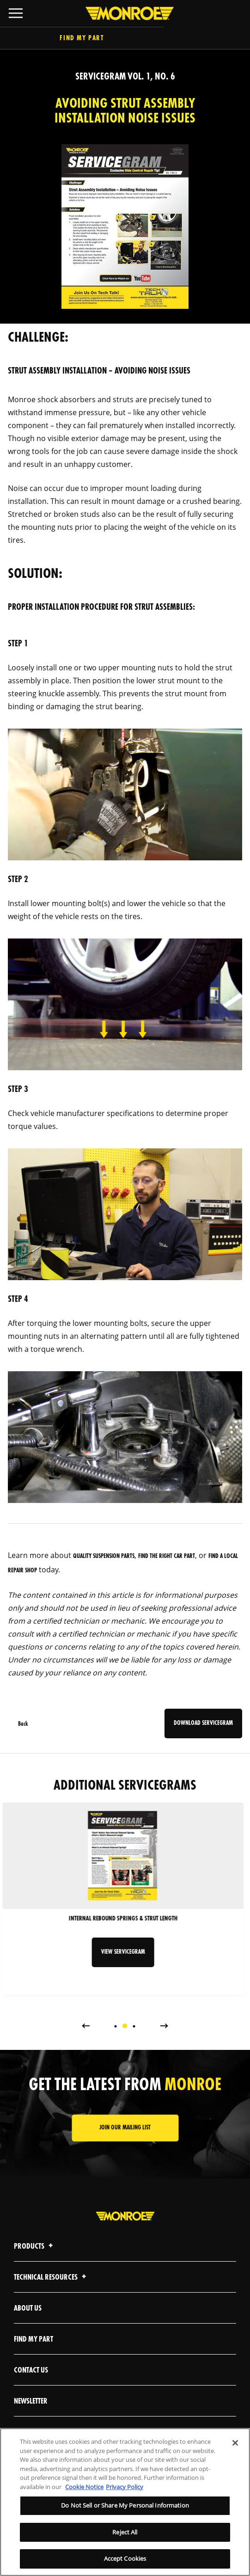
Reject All (124, 2532)
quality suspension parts (103, 1556)
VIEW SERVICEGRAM (125, 1952)
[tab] (115, 2026)
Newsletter (31, 2401)
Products (34, 2247)
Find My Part (125, 38)
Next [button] (164, 2025)
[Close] (235, 2443)
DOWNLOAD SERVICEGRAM (203, 1723)
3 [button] (134, 2026)
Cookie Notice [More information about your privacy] (84, 2487)
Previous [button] (85, 2025)
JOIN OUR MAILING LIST (125, 2128)
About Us (28, 2308)
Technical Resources (51, 2278)
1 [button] (115, 2026)
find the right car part (166, 1556)
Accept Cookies (125, 2558)
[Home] (125, 13)
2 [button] (124, 2026)
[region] (125, 2502)
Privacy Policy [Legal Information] (124, 2487)
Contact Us (31, 2370)
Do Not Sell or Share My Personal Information (125, 2505)
